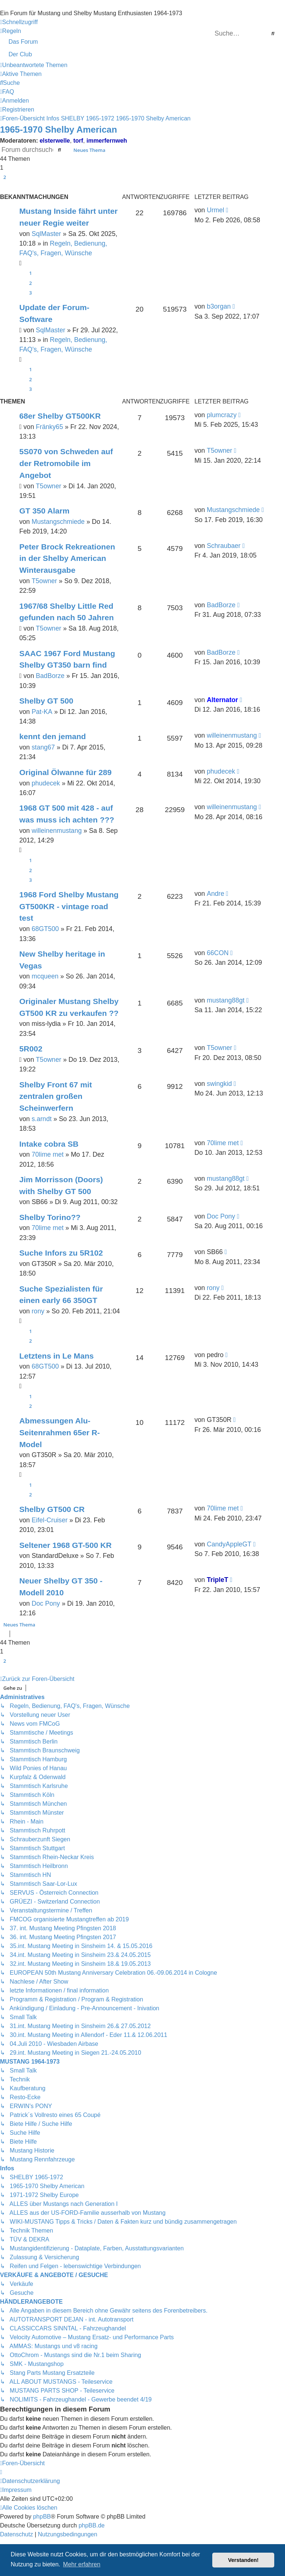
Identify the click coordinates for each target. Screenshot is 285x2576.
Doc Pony (221, 1216)
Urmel (215, 210)
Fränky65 (49, 427)
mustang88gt (226, 1000)
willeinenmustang (232, 735)
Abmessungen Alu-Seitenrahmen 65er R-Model (59, 1432)
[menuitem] (10, 31)
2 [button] (4, 177)
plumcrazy (221, 415)
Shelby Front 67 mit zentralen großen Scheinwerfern (55, 1096)
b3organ (219, 306)
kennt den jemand (52, 736)
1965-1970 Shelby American (58, 129)
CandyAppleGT (229, 1544)
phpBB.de (92, 2525)
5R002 (30, 1048)
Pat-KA (42, 711)
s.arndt (42, 1119)
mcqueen (45, 976)
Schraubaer (223, 545)
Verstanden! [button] (243, 2560)
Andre (215, 893)
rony (38, 1311)
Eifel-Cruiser (50, 1520)
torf (78, 140)
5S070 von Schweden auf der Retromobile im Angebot (66, 463)
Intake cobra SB (49, 1144)
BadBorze (221, 605)
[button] (3, 186)
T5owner (48, 486)
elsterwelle (55, 140)
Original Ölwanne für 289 (65, 772)
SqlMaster (46, 233)
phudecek (46, 783)
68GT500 (45, 929)
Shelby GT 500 (46, 701)
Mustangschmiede (58, 521)
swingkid (219, 1083)
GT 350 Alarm (44, 510)
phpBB (42, 2516)
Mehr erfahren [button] (82, 2564)
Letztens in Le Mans (56, 1356)
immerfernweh (106, 140)
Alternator (222, 700)
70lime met (47, 1154)
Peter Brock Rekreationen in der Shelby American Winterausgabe (67, 558)
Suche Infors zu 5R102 (61, 1253)
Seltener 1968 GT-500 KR (65, 1545)
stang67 (43, 747)
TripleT (217, 1579)
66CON (218, 953)
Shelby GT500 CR (52, 1509)
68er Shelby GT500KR (60, 416)
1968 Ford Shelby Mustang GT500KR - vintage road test (68, 906)
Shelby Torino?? (50, 1217)
